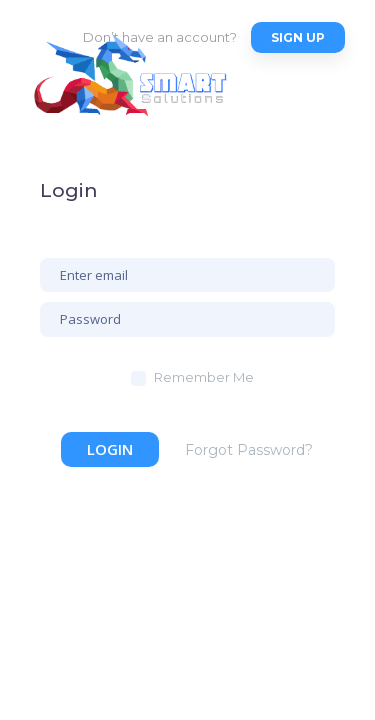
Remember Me (204, 377)
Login (110, 449)
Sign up (298, 37)
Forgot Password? (249, 450)
